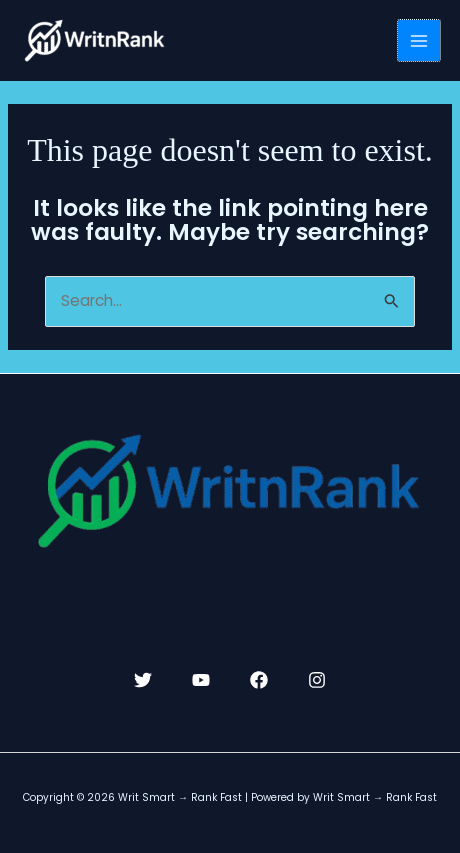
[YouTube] (201, 680)
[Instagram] (317, 680)
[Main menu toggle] (419, 41)
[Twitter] (143, 680)
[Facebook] (259, 680)
